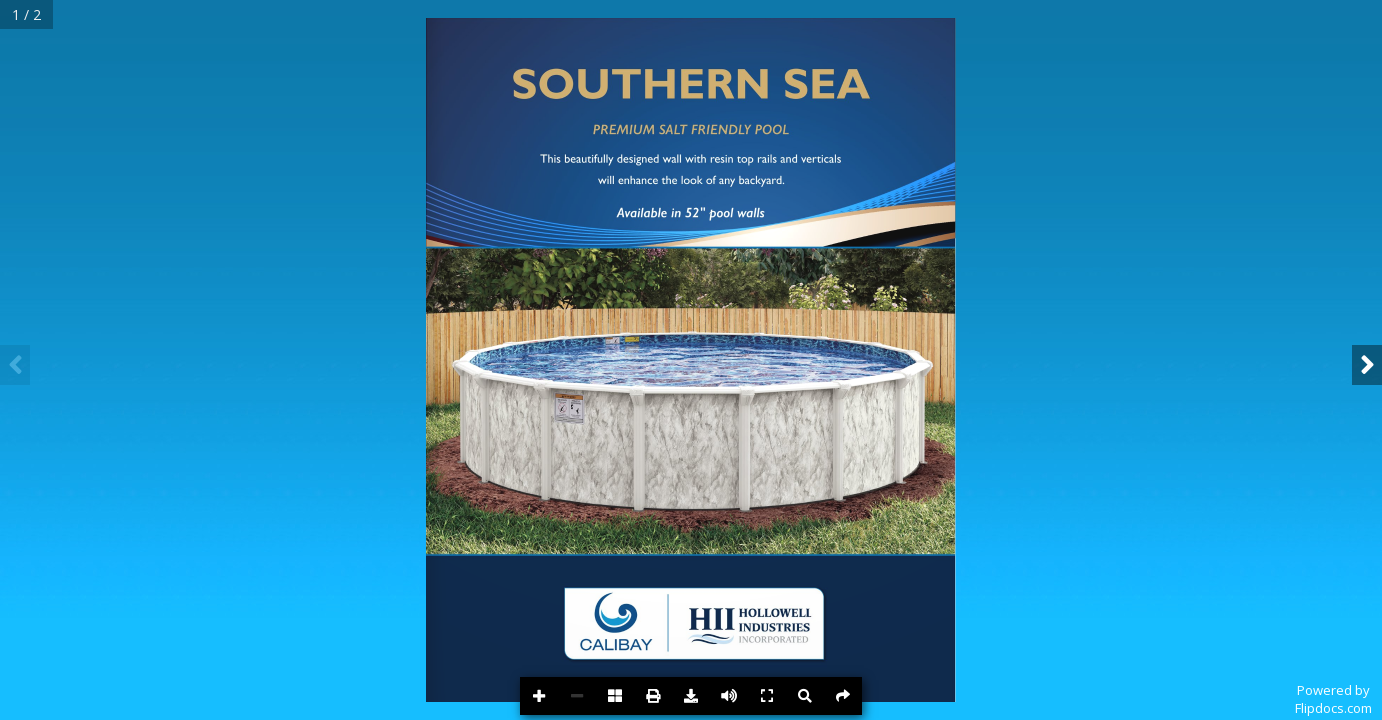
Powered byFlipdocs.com (1333, 699)
